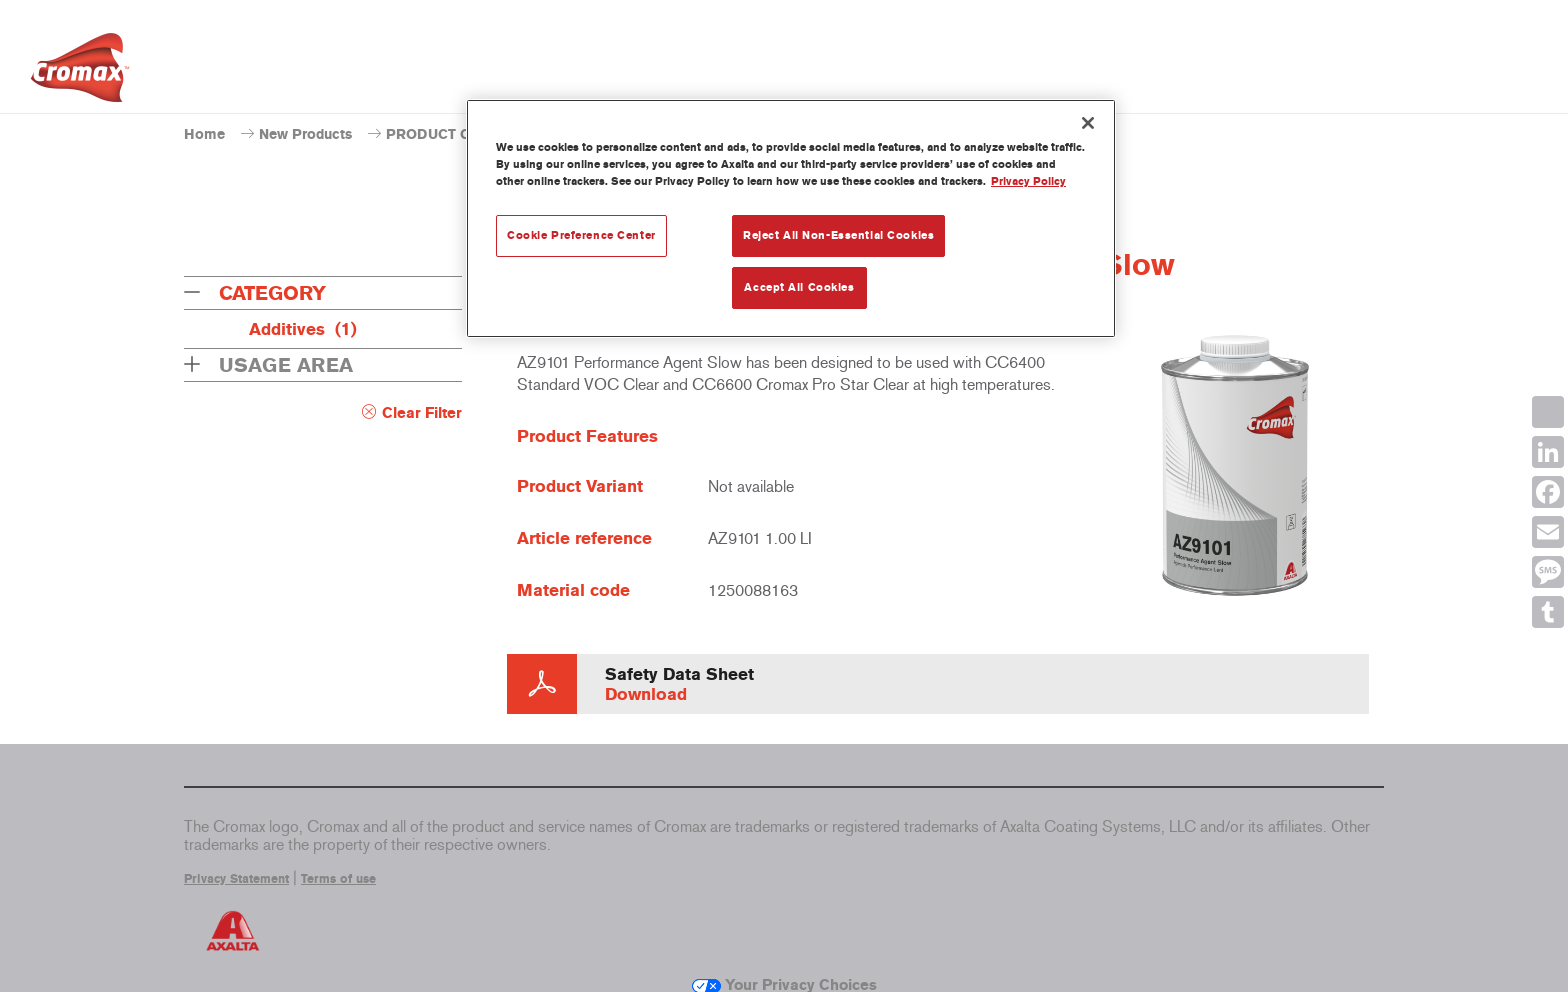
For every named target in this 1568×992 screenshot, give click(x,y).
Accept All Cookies (799, 287)
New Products (305, 134)
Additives (303, 329)
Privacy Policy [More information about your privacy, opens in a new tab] (1028, 181)
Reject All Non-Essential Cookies (838, 235)
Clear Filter (422, 413)
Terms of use (338, 879)
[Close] (1088, 123)
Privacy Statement (236, 879)
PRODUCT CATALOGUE (466, 134)
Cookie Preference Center (581, 235)
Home (204, 134)
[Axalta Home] (80, 73)
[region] (791, 218)
